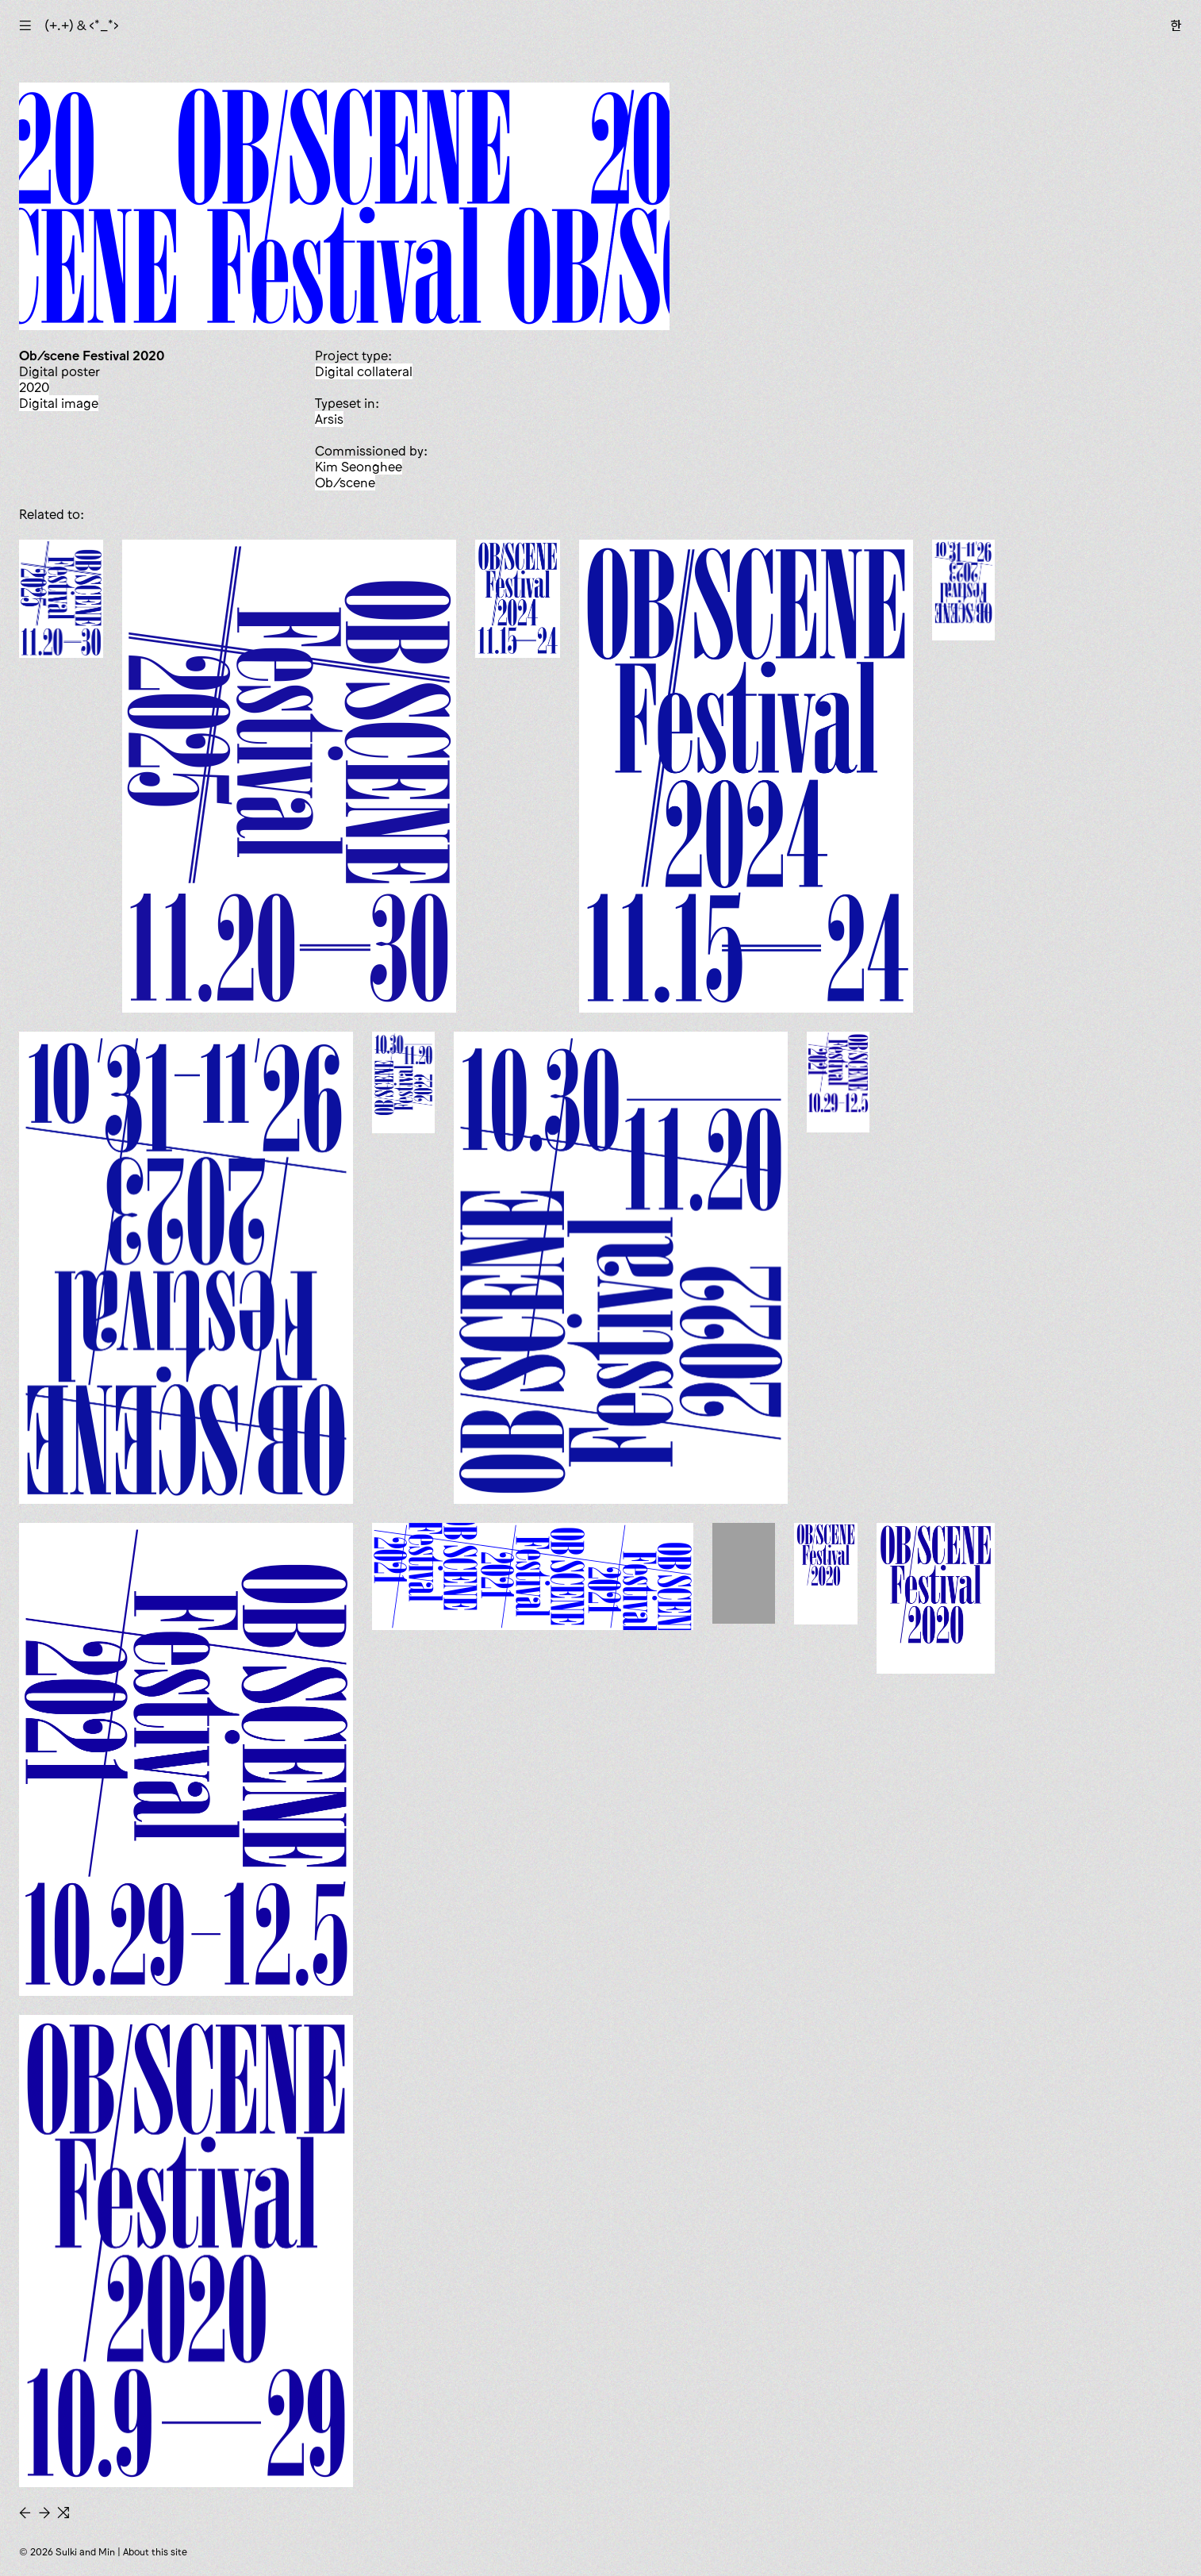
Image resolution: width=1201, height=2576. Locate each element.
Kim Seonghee (358, 467)
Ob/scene (345, 482)
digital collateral (363, 371)
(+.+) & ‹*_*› (81, 25)
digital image (58, 403)
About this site (155, 2552)
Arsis (329, 419)
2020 (34, 387)
